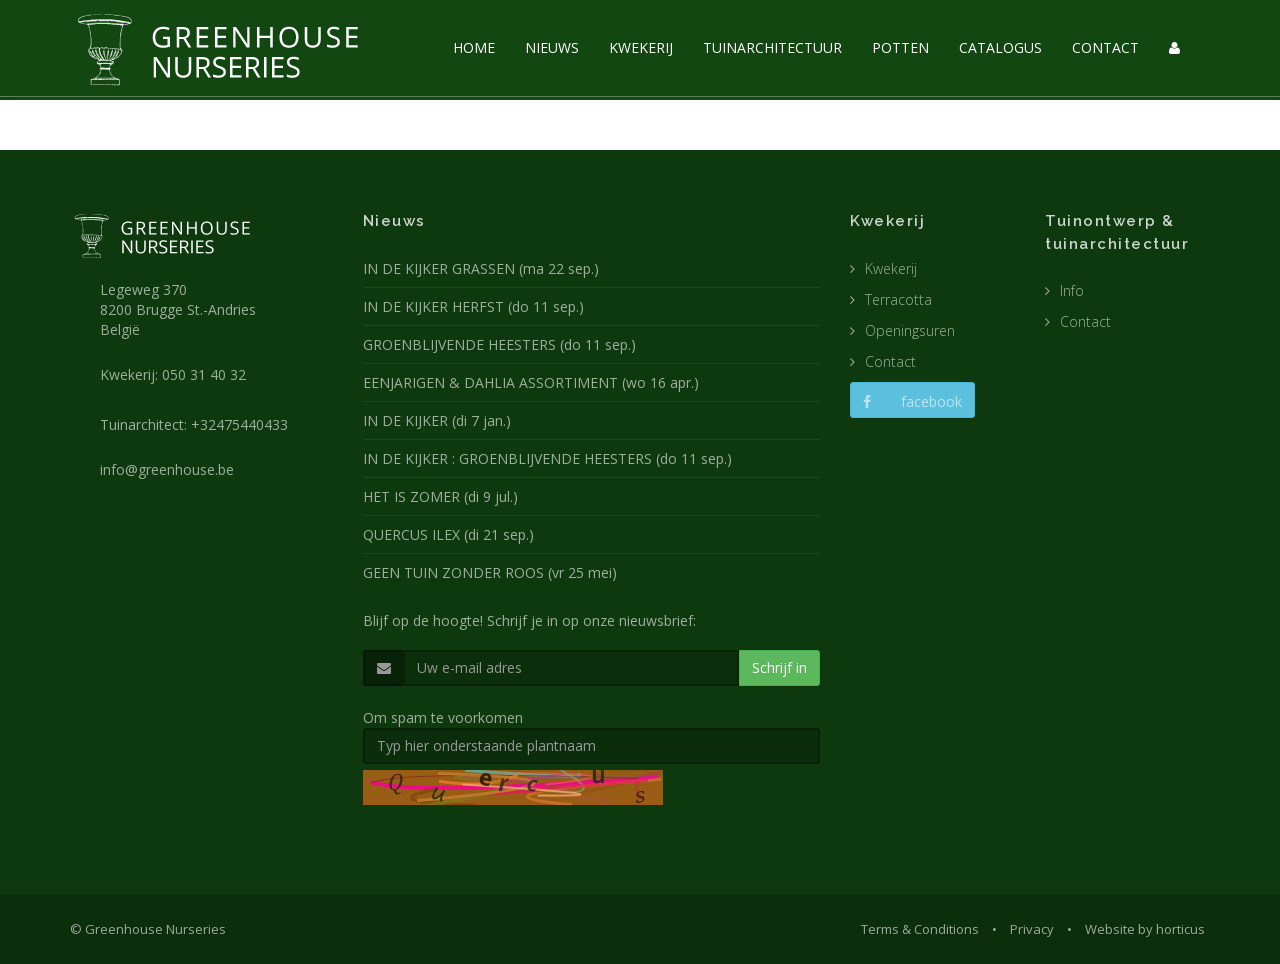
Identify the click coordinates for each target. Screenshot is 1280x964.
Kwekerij (891, 268)
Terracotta (898, 299)
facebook (912, 401)
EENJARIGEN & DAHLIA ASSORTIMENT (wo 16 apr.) (531, 382)
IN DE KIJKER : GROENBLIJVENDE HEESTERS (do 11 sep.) (547, 458)
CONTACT (1105, 47)
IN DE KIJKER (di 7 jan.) (437, 420)
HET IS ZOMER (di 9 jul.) (440, 496)
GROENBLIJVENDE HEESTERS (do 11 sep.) (499, 344)
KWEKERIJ (641, 47)
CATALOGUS (1000, 47)
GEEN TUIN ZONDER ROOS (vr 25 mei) (490, 572)
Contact (890, 361)
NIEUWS (552, 47)
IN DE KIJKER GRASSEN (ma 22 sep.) (481, 268)
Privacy (1032, 929)
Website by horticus (1145, 929)
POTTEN (900, 47)
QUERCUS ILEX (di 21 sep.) (448, 534)
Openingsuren (910, 330)
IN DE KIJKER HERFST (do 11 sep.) (473, 306)
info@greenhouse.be (167, 469)
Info (1072, 290)
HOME (474, 47)
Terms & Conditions (920, 929)
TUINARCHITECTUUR (772, 47)
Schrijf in (779, 667)
